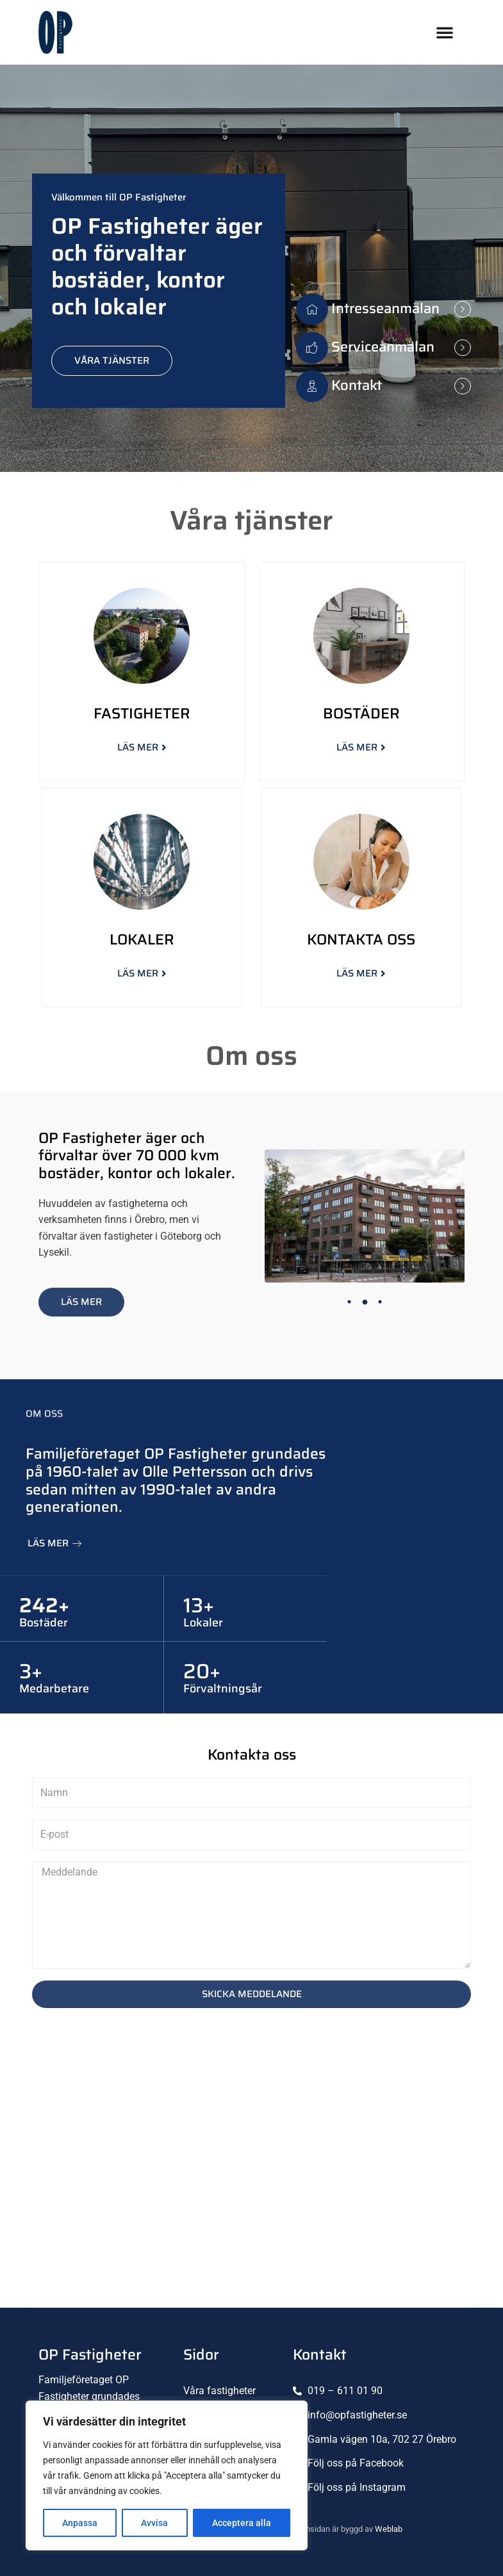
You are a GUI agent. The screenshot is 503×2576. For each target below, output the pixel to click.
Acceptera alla (241, 2523)
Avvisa (154, 2523)
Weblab (388, 2529)
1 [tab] (349, 1301)
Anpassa (79, 2523)
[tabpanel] (365, 1216)
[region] (167, 2475)
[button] (444, 32)
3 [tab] (380, 1301)
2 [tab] (364, 1301)
